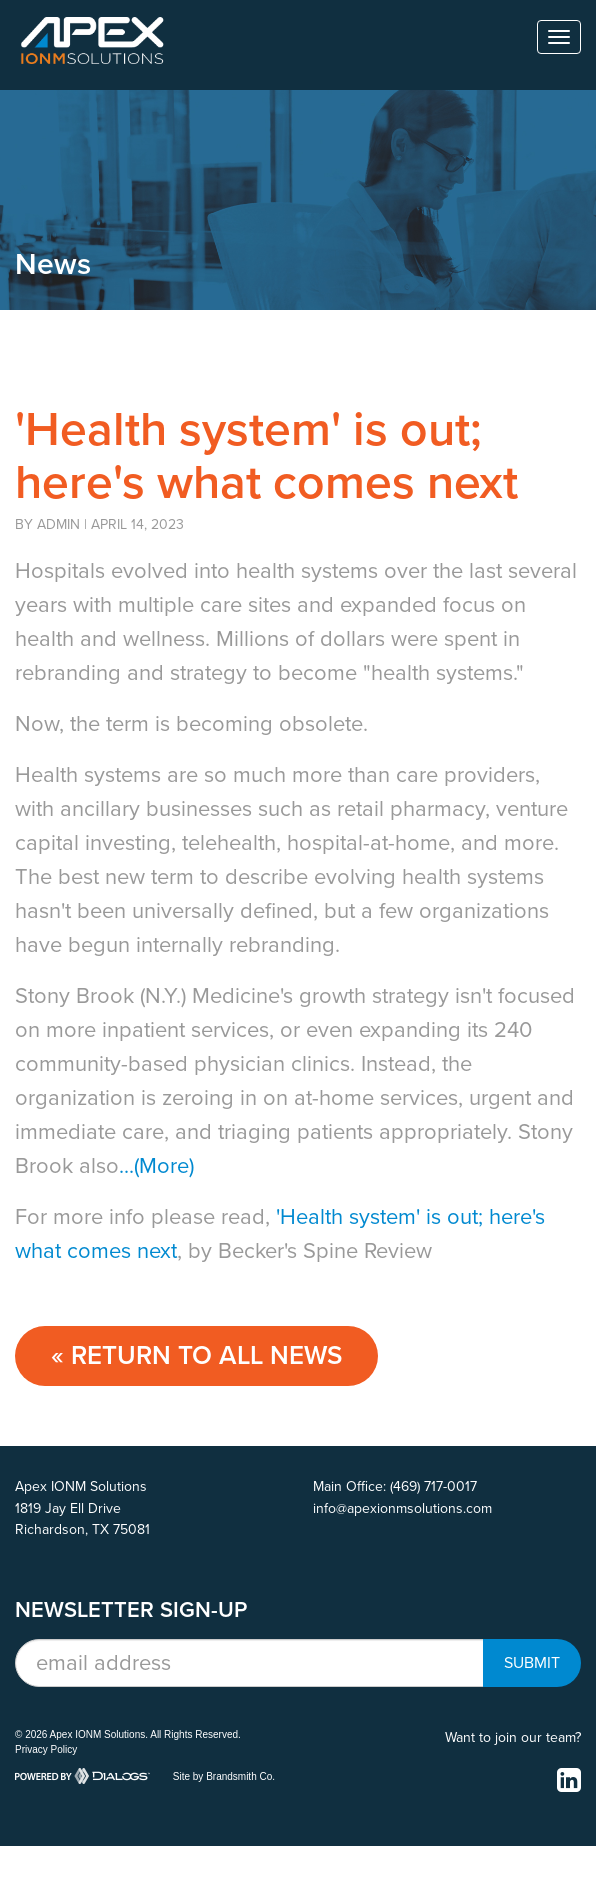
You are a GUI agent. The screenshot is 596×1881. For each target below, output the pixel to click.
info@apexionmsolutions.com (402, 1508)
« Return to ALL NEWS (196, 1355)
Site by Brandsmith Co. (224, 1775)
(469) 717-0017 (433, 1486)
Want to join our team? (513, 1737)
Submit (532, 1663)
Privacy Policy (46, 1749)
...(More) (156, 1166)
